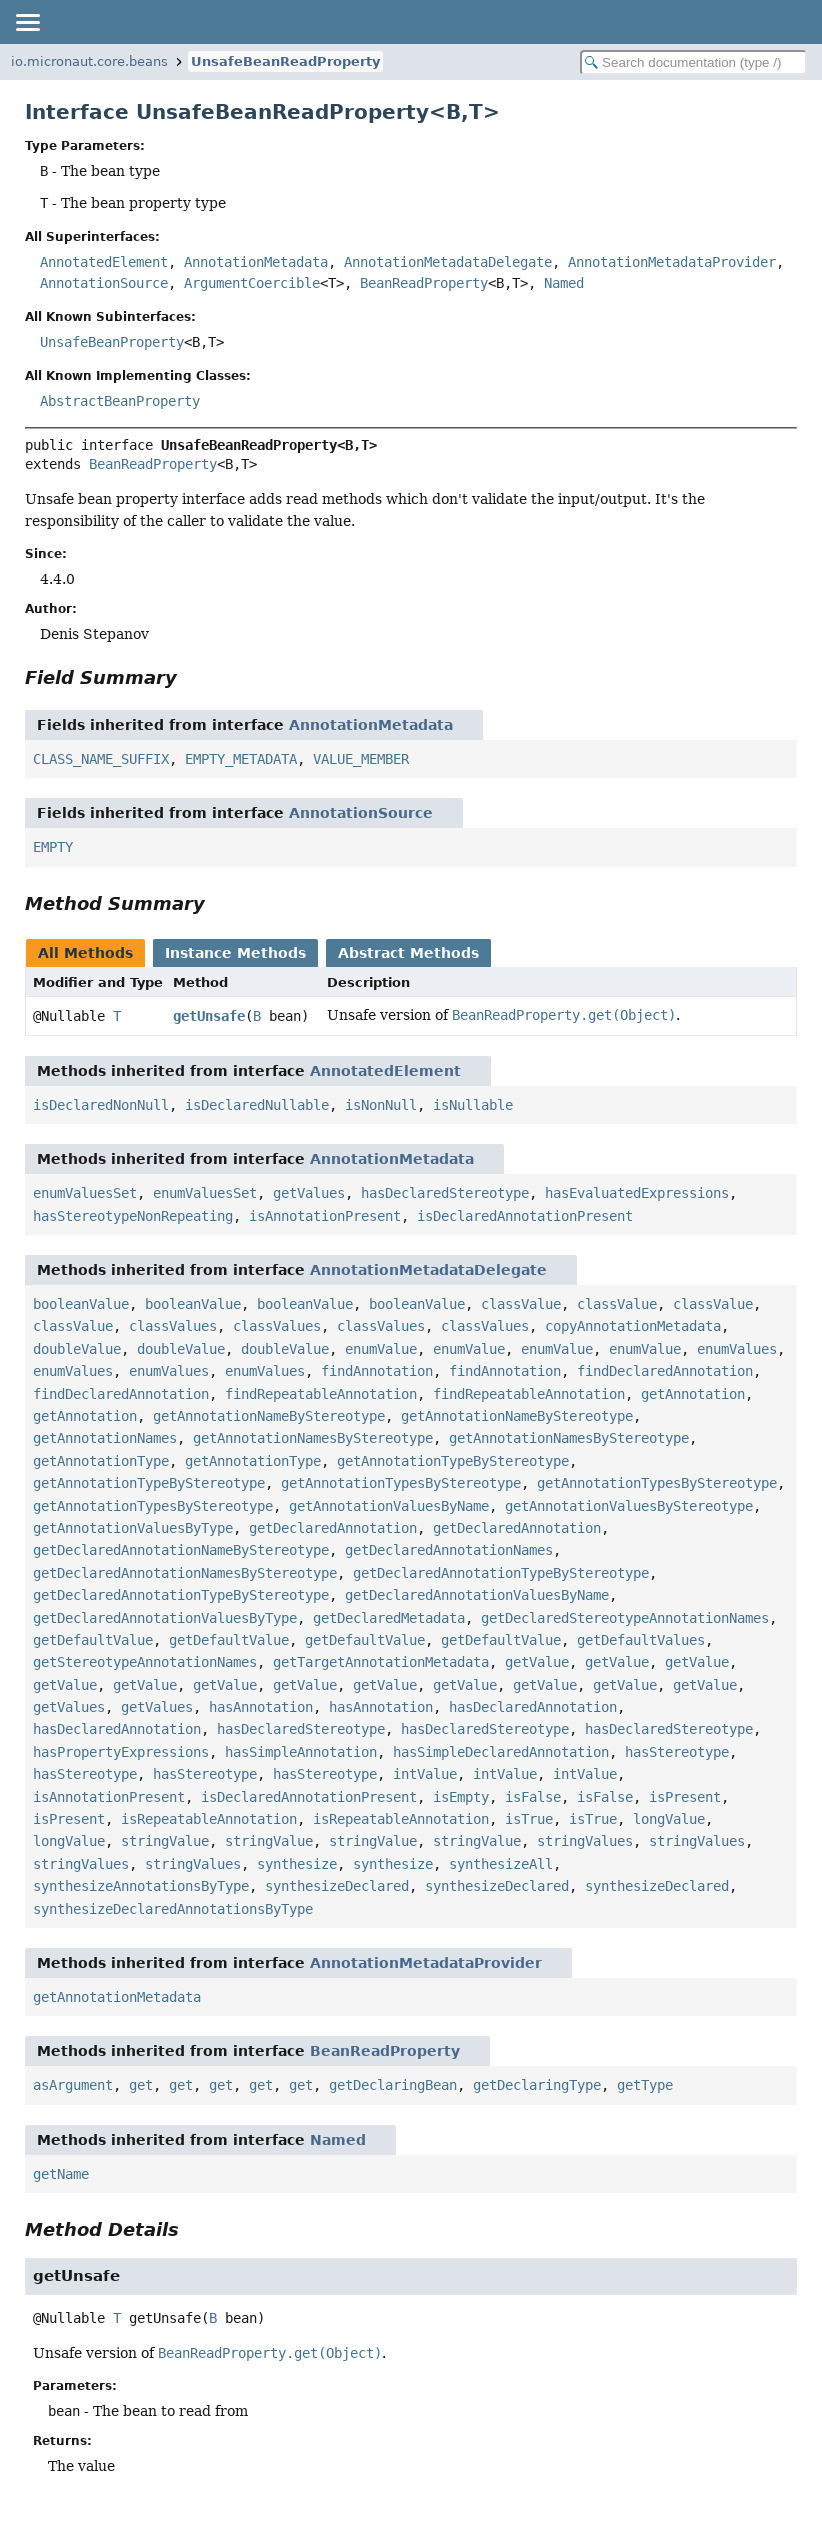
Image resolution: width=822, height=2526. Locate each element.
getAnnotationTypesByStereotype (401, 1483)
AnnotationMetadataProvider (672, 262)
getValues (309, 1193)
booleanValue (81, 1304)
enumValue (381, 1349)
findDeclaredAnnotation (665, 1371)
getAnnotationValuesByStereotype (629, 1506)
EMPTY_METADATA (241, 759)
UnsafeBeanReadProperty (285, 61)
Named (564, 283)
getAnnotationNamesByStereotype (313, 1438)
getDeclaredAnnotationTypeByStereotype (501, 1573)
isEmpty (461, 1797)
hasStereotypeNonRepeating (133, 1216)
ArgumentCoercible (252, 283)
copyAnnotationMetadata (633, 1326)
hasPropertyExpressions (121, 1752)
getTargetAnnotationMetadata (381, 1662)
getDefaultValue (93, 1640)
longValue (669, 1819)
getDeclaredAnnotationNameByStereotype (181, 1550)
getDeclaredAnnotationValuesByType (165, 1618)
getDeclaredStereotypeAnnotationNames (625, 1618)
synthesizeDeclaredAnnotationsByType (173, 1909)
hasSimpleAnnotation (301, 1752)
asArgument (73, 2085)
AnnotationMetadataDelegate (448, 262)
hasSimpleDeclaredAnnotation (501, 1752)
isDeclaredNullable (257, 1105)
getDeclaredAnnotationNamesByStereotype (185, 1573)
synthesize (297, 1864)
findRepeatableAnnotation (321, 1394)
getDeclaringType (537, 2085)
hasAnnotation (261, 1707)
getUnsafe (209, 1016)
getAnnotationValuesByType (133, 1528)
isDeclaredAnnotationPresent (525, 1216)
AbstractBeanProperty (120, 401)
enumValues (737, 1349)
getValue (537, 1662)
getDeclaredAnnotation (333, 1528)
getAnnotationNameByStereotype (269, 1416)
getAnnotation (693, 1394)
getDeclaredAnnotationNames (449, 1550)
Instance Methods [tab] (235, 953)
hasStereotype (677, 1752)
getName (61, 2174)
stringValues (585, 1841)
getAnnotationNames (105, 1438)
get (141, 2085)
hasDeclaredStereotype (445, 1193)
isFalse (533, 1797)
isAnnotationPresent (325, 1216)
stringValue (165, 1841)
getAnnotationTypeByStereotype (453, 1461)
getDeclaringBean (393, 2085)
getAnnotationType (101, 1461)
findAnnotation (377, 1371)
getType (645, 2085)
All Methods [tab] (85, 953)
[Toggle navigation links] (27, 22)
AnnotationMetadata (256, 262)
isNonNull (381, 1105)
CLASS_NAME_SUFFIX (101, 759)
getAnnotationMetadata (117, 1997)
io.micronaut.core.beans (89, 61)
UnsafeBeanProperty (112, 342)
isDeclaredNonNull (101, 1105)
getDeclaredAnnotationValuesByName (477, 1595)
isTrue (529, 1819)
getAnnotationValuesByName (389, 1506)
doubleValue (77, 1349)
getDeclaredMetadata (389, 1618)
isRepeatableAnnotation (209, 1819)
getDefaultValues (641, 1640)
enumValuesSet (85, 1193)
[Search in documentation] (693, 62)
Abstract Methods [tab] (408, 953)
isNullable (473, 1105)
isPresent (685, 1797)
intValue (425, 1774)
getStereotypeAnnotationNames (145, 1662)
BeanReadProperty (424, 283)
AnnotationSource (104, 283)
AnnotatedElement (104, 262)
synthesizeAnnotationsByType (141, 1886)
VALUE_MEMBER (361, 759)
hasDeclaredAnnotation (533, 1707)
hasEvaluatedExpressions (637, 1193)
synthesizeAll (501, 1864)
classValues (173, 1326)
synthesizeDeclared (337, 1886)
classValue (521, 1304)
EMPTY (53, 847)
